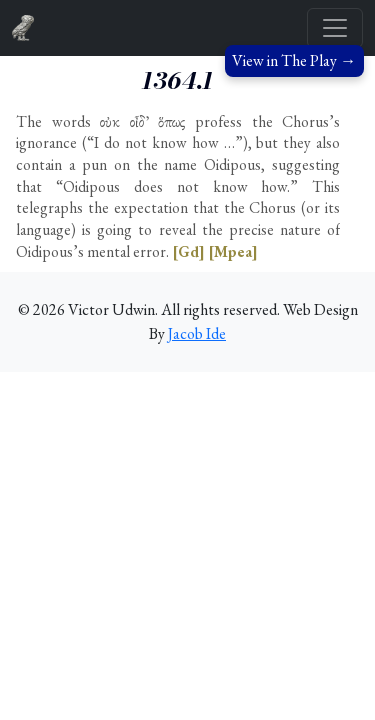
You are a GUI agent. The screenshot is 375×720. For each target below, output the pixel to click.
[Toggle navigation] (335, 28)
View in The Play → (294, 60)
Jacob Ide (197, 333)
